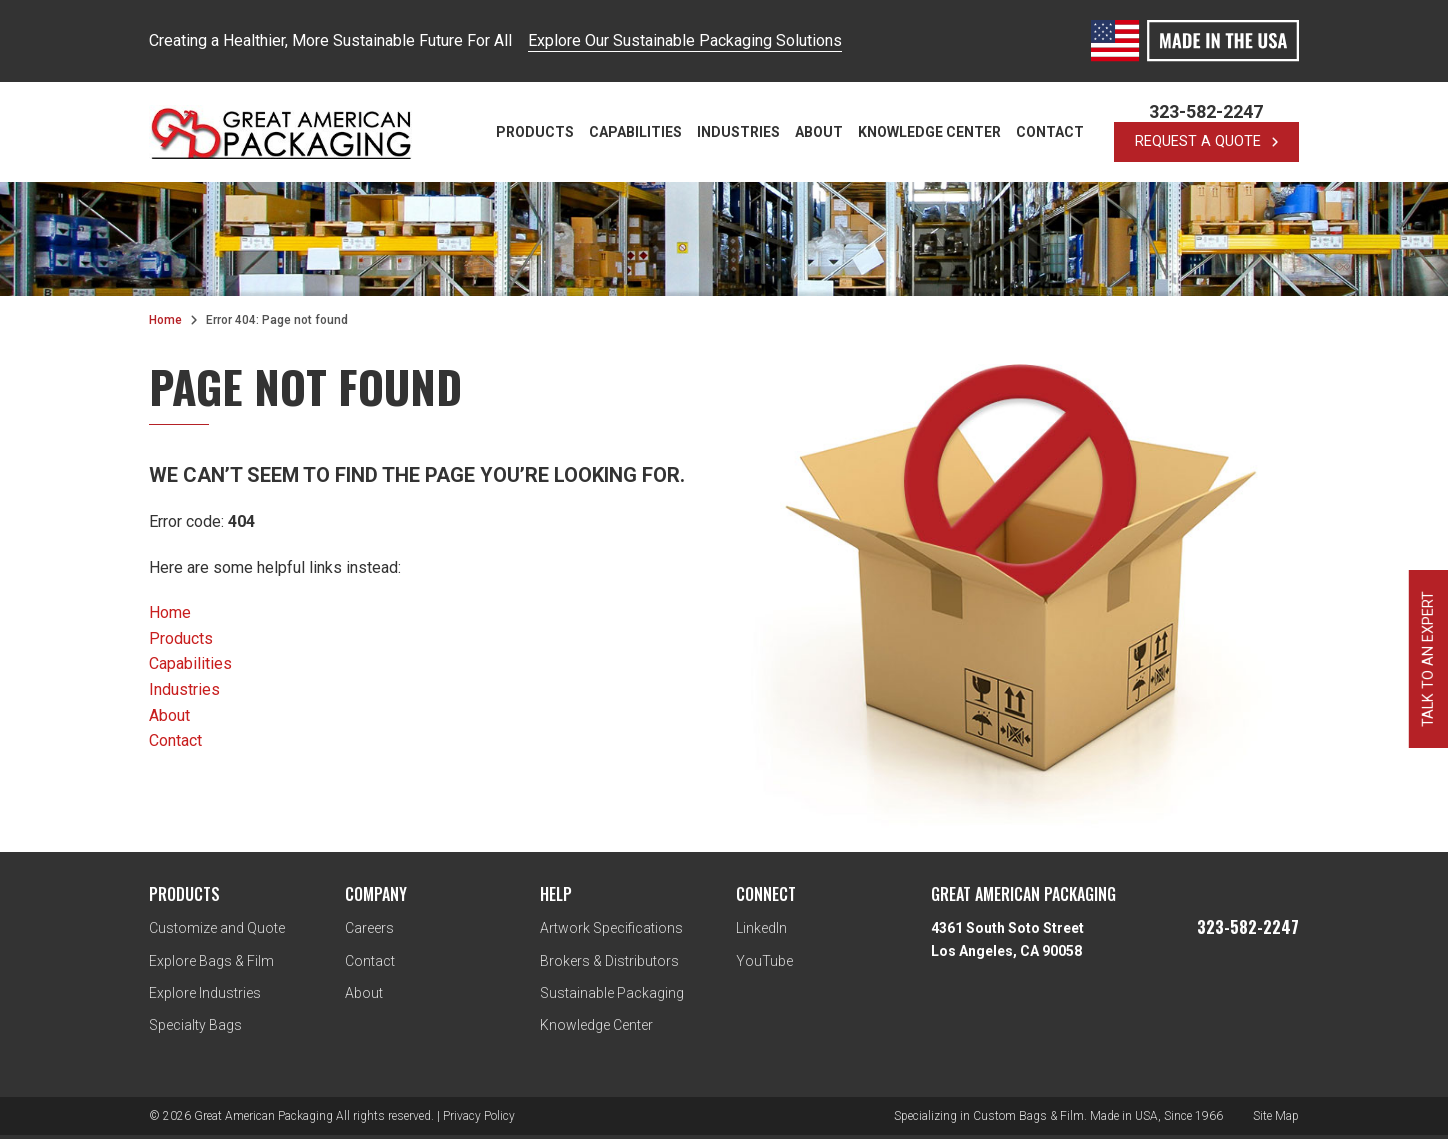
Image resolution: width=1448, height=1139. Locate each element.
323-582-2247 (1206, 112)
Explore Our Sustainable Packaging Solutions (685, 40)
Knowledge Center (929, 132)
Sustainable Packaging (612, 993)
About (819, 132)
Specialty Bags (195, 1025)
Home (165, 320)
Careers (369, 928)
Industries (738, 132)
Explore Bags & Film (211, 961)
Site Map (1276, 1116)
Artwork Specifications (611, 928)
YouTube (764, 961)
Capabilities (635, 132)
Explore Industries (205, 993)
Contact (1050, 132)
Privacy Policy (479, 1116)
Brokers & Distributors (609, 961)
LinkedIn (761, 928)
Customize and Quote (217, 928)
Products (535, 132)
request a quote (1207, 141)
